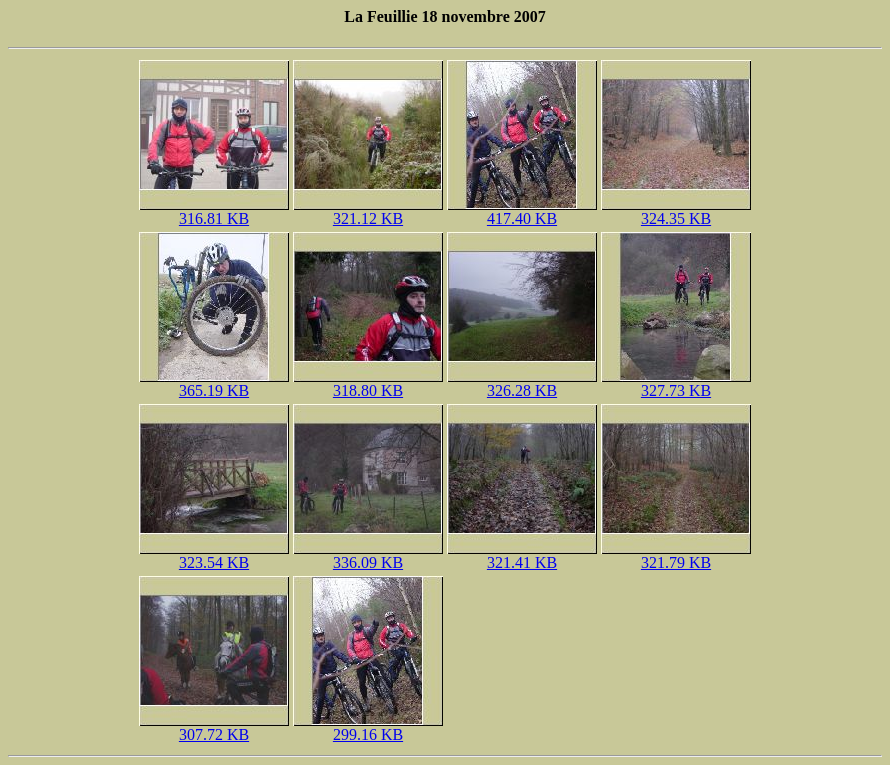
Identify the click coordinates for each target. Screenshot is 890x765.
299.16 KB (368, 727)
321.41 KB (522, 555)
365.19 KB (214, 383)
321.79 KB (676, 555)
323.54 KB (214, 555)
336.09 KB (368, 555)
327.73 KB (676, 383)
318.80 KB (368, 383)
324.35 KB (676, 211)
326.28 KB (522, 383)
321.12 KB (368, 211)
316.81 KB (214, 211)
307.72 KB (214, 727)
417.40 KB (522, 211)
